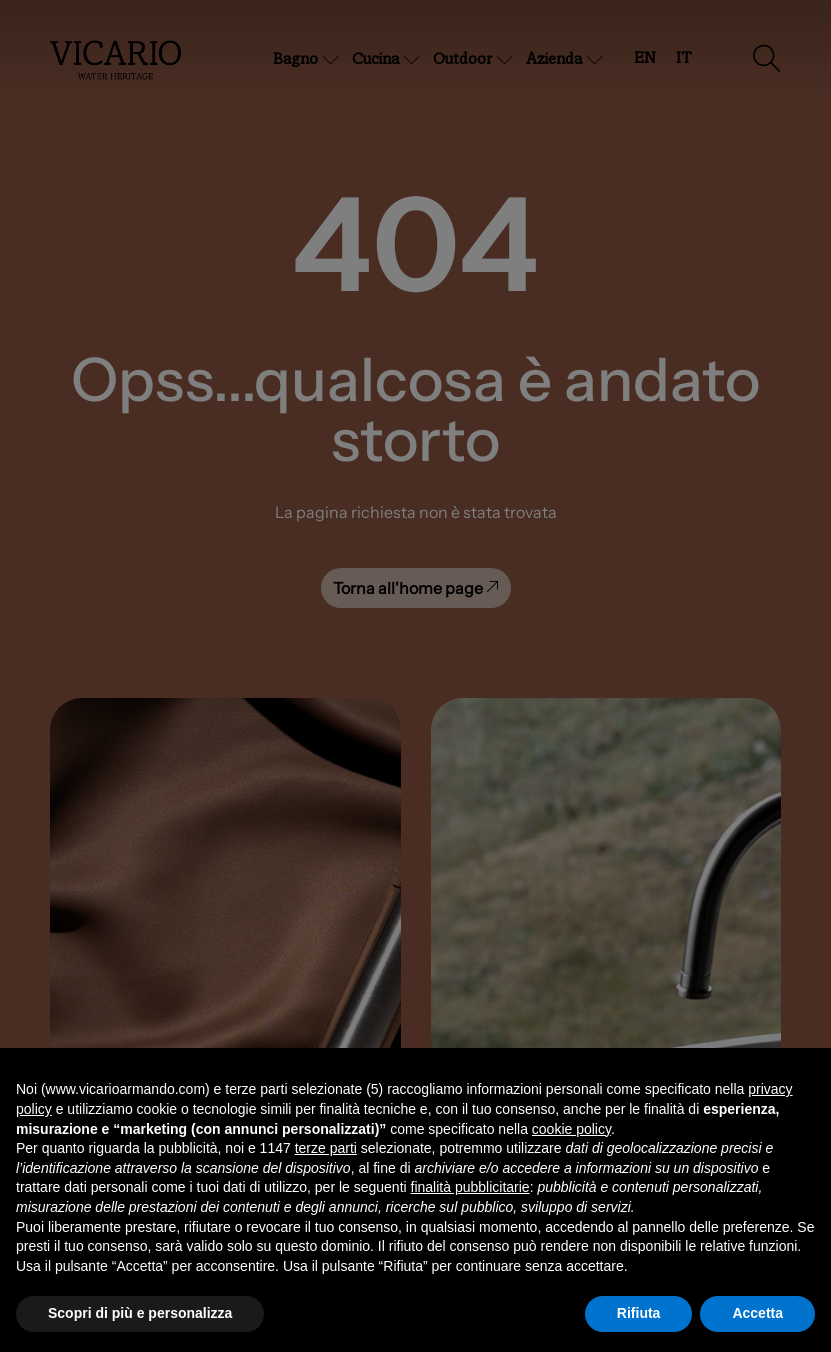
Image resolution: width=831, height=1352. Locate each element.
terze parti (326, 1148)
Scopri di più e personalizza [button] (140, 1313)
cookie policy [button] (571, 1129)
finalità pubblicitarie (470, 1187)
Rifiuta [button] (639, 1313)
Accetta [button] (757, 1313)
